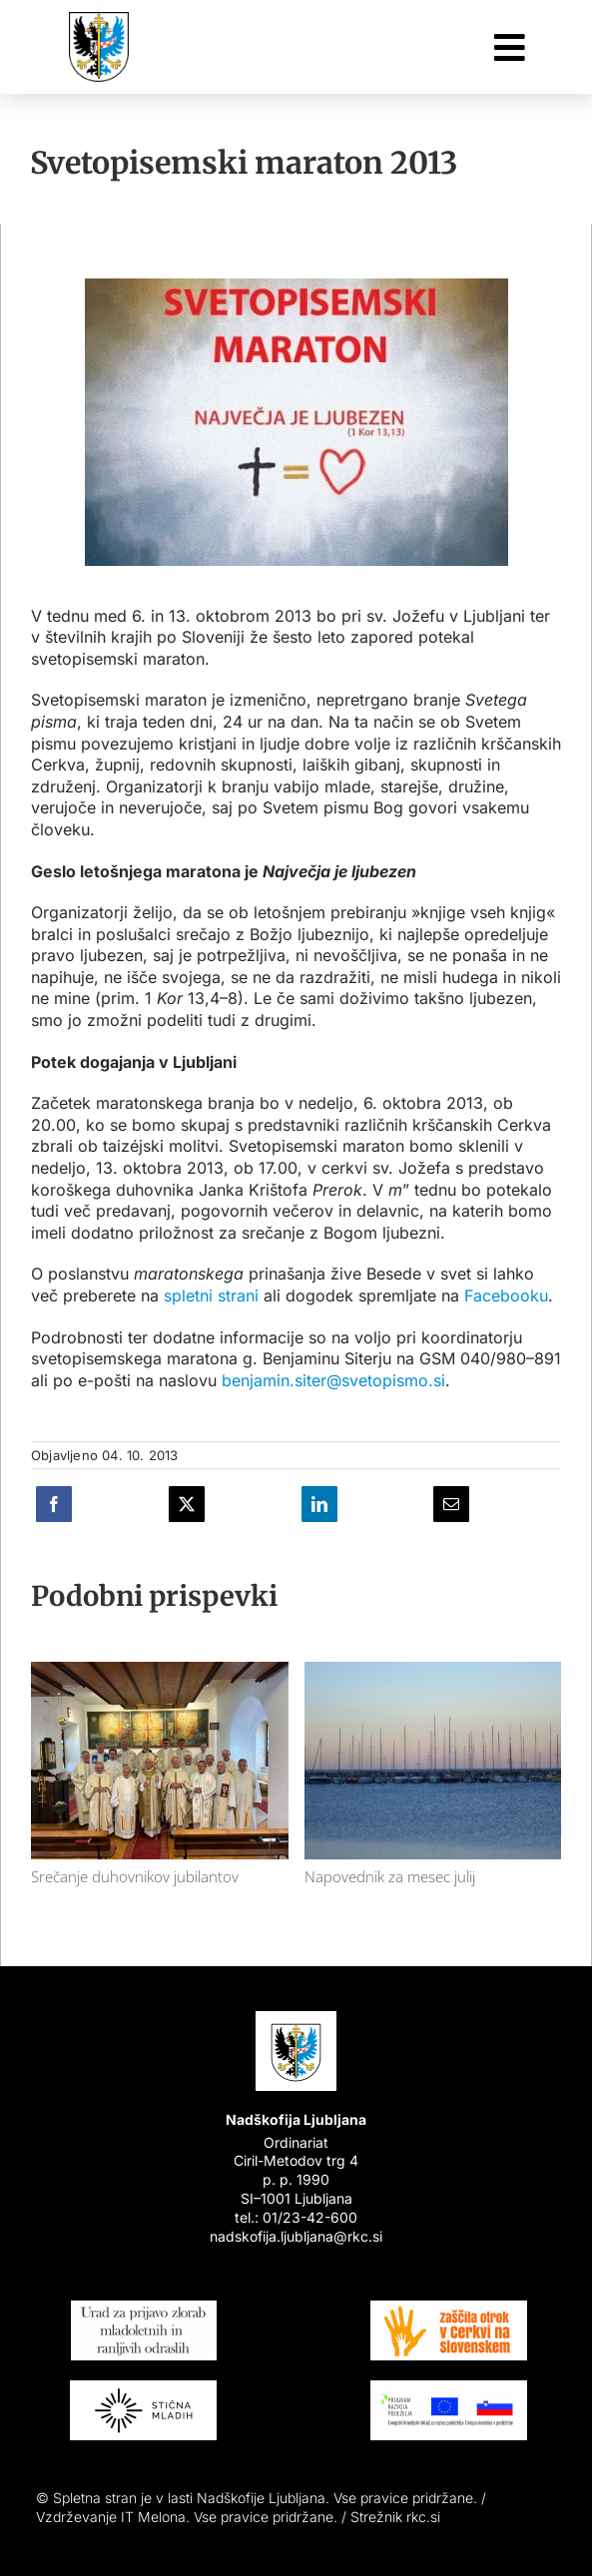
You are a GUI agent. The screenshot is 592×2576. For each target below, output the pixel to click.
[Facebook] (54, 1504)
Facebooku (506, 1295)
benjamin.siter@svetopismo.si (333, 1380)
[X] (187, 1504)
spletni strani (211, 1295)
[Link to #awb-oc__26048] (509, 47)
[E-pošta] (451, 1504)
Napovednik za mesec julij (389, 1876)
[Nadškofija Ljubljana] (99, 20)
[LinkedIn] (319, 1504)
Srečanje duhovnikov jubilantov (135, 1876)
